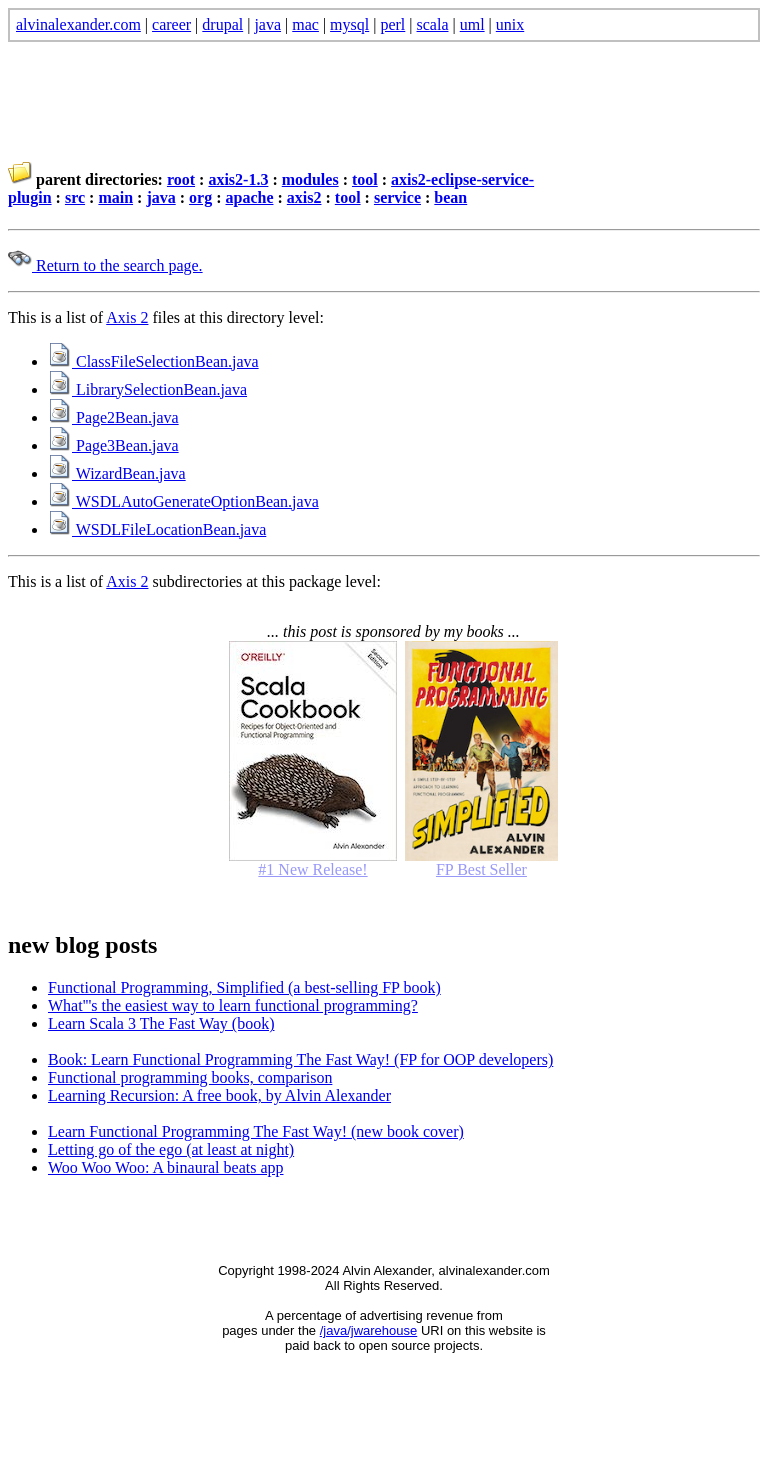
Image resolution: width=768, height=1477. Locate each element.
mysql (349, 24)
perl (392, 24)
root (181, 179)
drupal (222, 24)
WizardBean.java (117, 473)
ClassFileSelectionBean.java (153, 361)
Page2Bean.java (113, 417)
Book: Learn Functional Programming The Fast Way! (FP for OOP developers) (300, 1059)
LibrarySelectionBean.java (147, 389)
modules (310, 179)
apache (249, 197)
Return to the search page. (105, 265)
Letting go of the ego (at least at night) (171, 1149)
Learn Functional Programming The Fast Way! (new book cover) (256, 1131)
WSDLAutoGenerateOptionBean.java (183, 501)
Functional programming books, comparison (190, 1077)
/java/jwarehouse (369, 1330)
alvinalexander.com (78, 24)
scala (433, 24)
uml (472, 24)
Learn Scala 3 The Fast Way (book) (161, 1023)
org (200, 197)
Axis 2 (127, 317)
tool (365, 179)
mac (305, 24)
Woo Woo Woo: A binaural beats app (166, 1167)
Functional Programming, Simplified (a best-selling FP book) (244, 987)
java (267, 24)
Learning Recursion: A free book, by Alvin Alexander (219, 1095)
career (171, 24)
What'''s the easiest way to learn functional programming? (233, 1005)
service (397, 197)
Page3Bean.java (113, 445)
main (115, 197)
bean (450, 197)
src (75, 197)
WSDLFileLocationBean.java (157, 529)
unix (510, 24)
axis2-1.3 (238, 179)
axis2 (304, 197)
